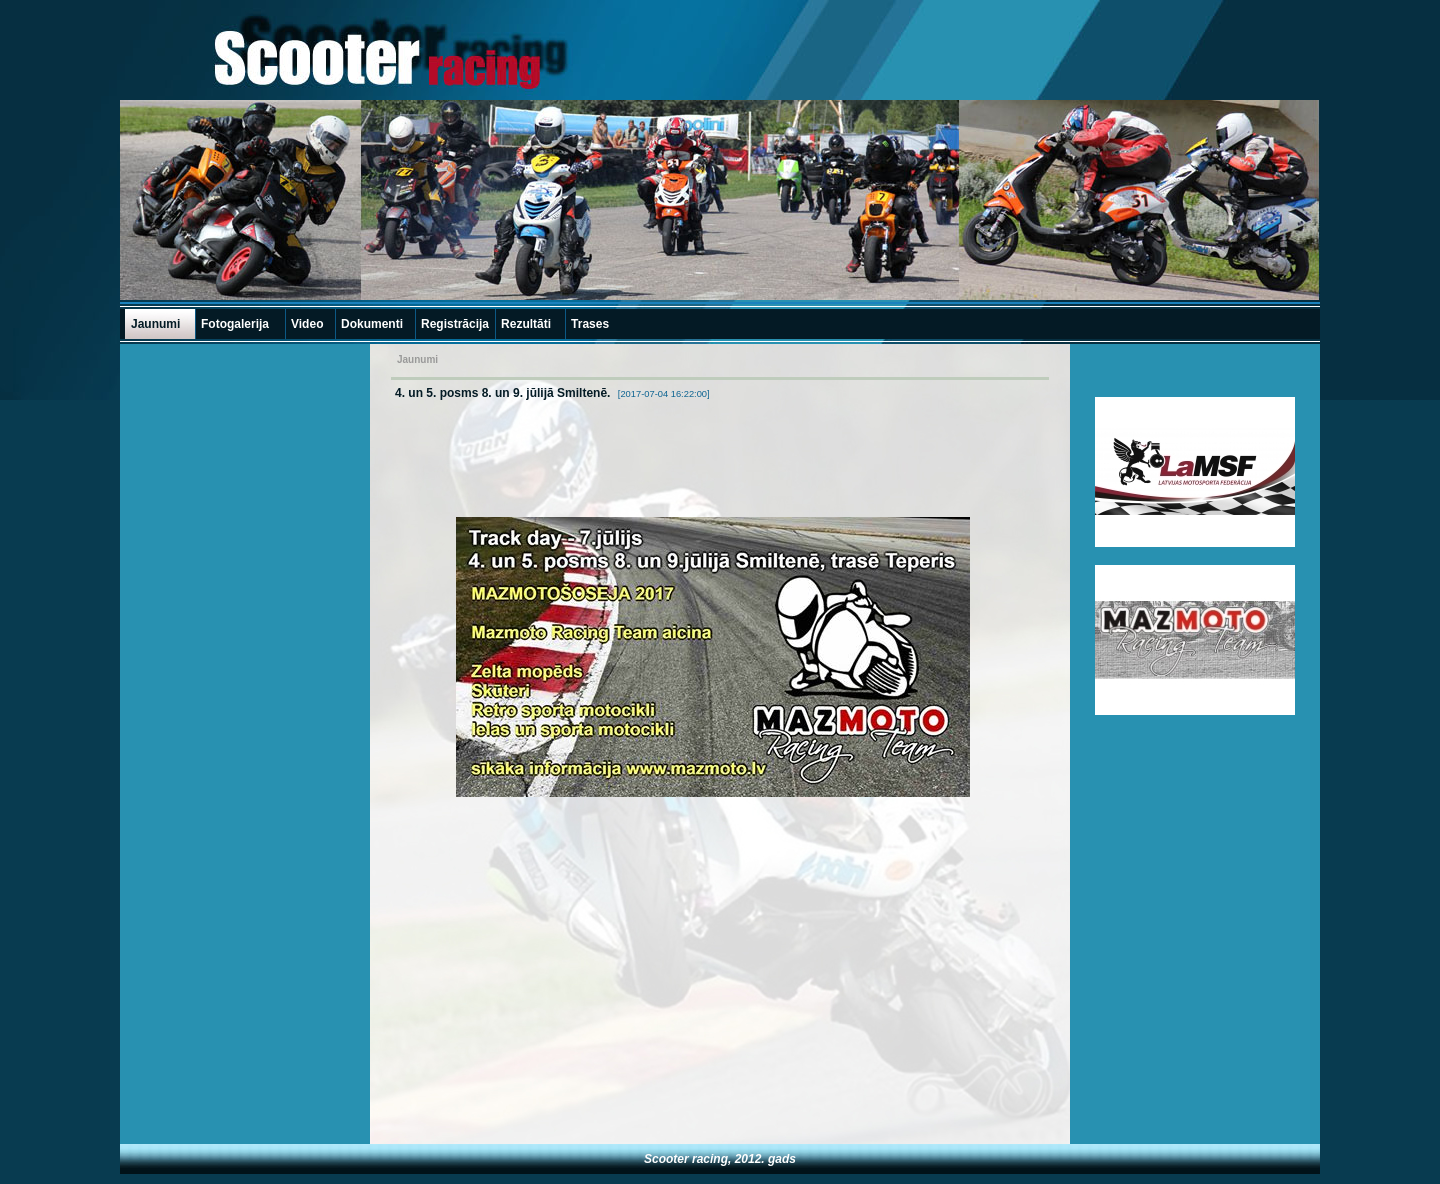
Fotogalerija (235, 324)
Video (307, 324)
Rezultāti (526, 324)
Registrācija (455, 324)
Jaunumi (155, 324)
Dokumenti (372, 324)
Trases (590, 324)
